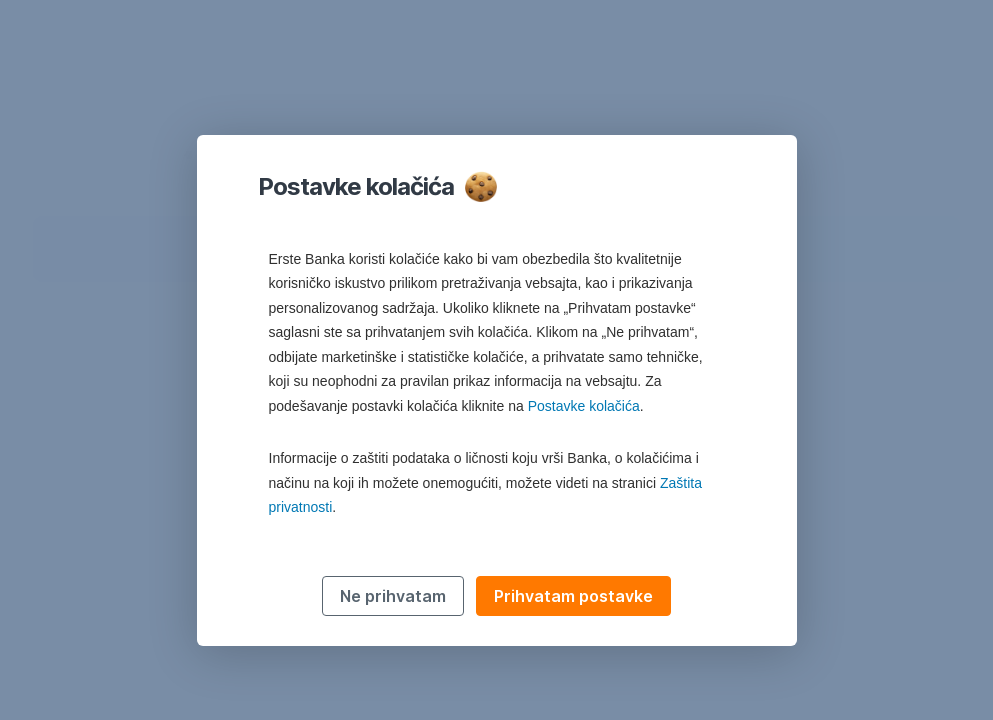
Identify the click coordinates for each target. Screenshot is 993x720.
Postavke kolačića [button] (584, 406)
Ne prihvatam (393, 596)
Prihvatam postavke (573, 596)
